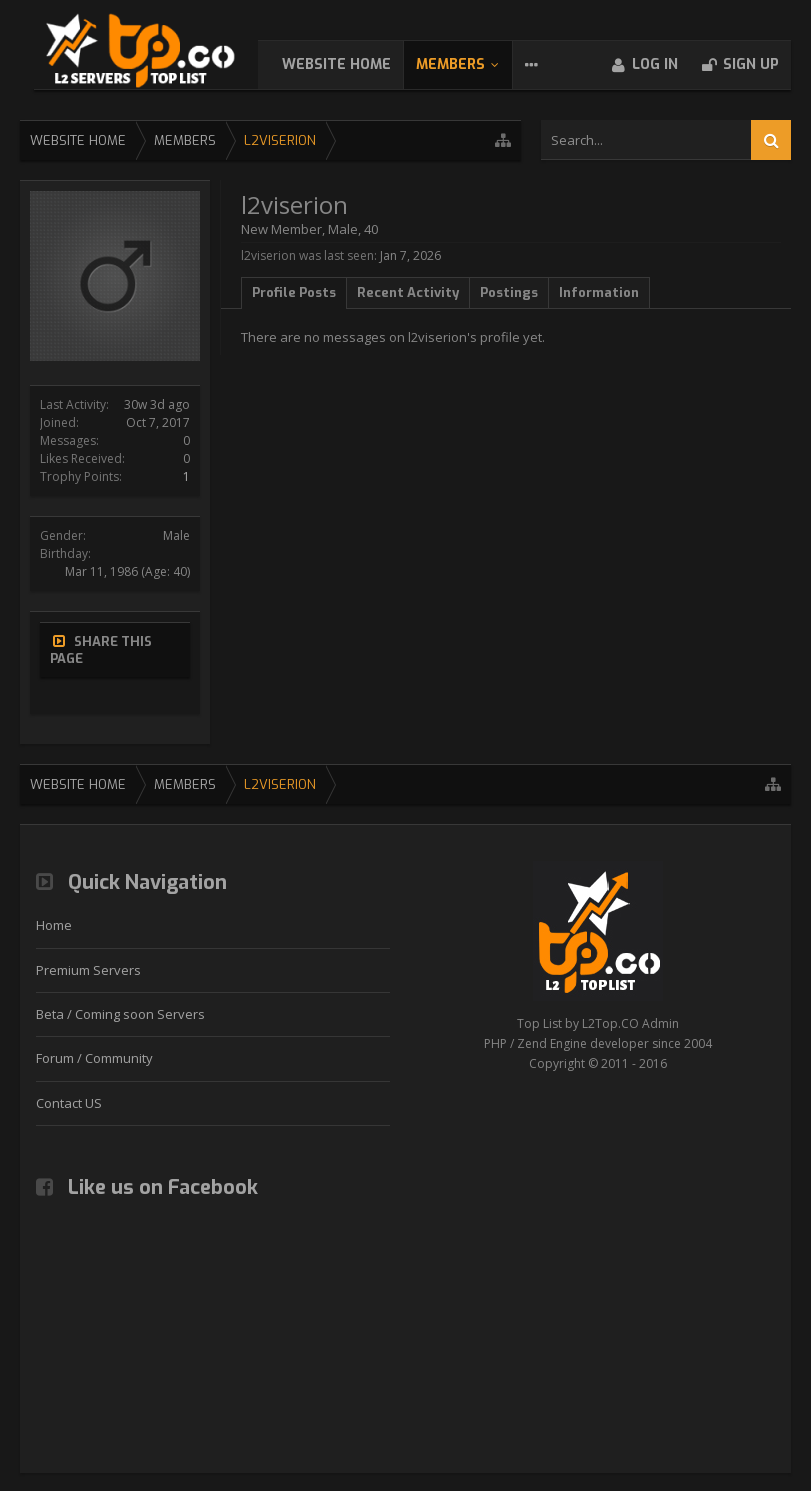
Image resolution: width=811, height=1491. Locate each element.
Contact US (69, 1108)
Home (54, 930)
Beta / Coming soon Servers (120, 1019)
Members (470, 64)
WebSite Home (356, 64)
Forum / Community (94, 1063)
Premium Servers (88, 975)
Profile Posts (294, 292)
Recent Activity (408, 292)
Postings (509, 292)
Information (599, 292)
